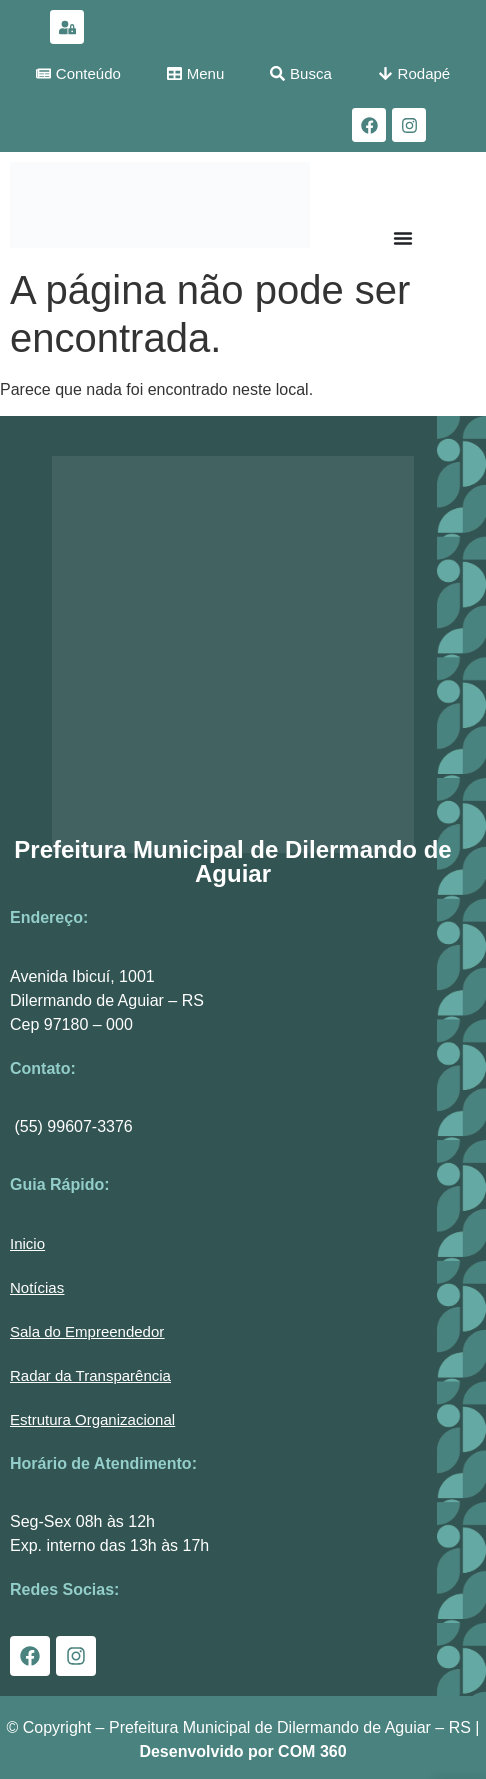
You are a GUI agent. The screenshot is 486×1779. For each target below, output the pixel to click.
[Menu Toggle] (403, 238)
